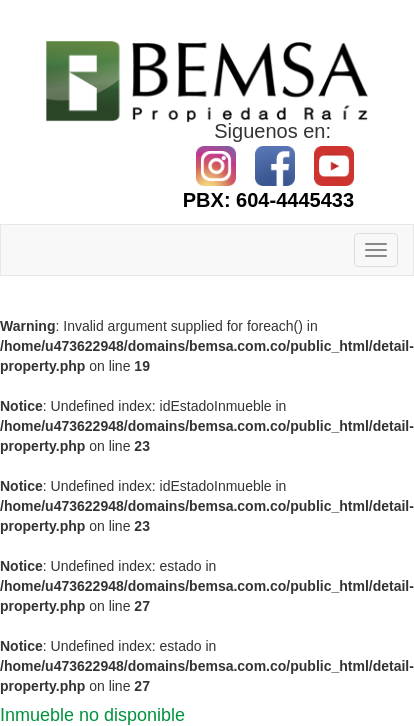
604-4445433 (295, 200)
